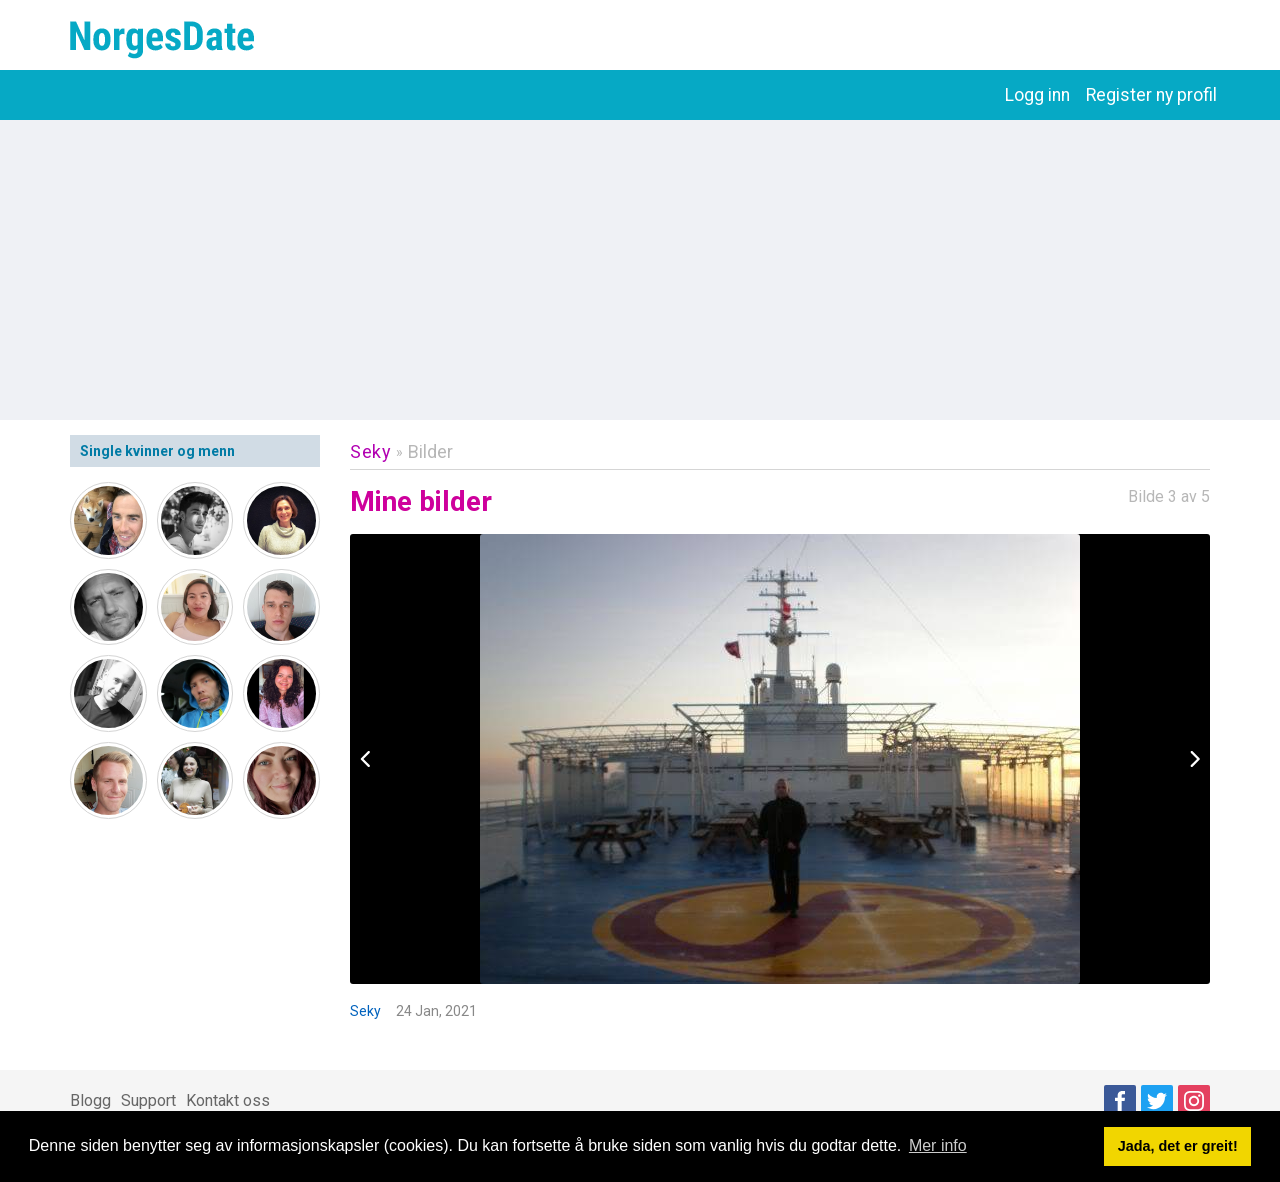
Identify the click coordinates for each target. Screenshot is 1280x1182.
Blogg (90, 1100)
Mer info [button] (938, 1145)
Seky (370, 451)
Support (148, 1100)
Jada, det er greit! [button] (1178, 1146)
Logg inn (1037, 95)
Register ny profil (1151, 95)
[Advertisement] (640, 270)
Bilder (430, 451)
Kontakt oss (228, 1100)
